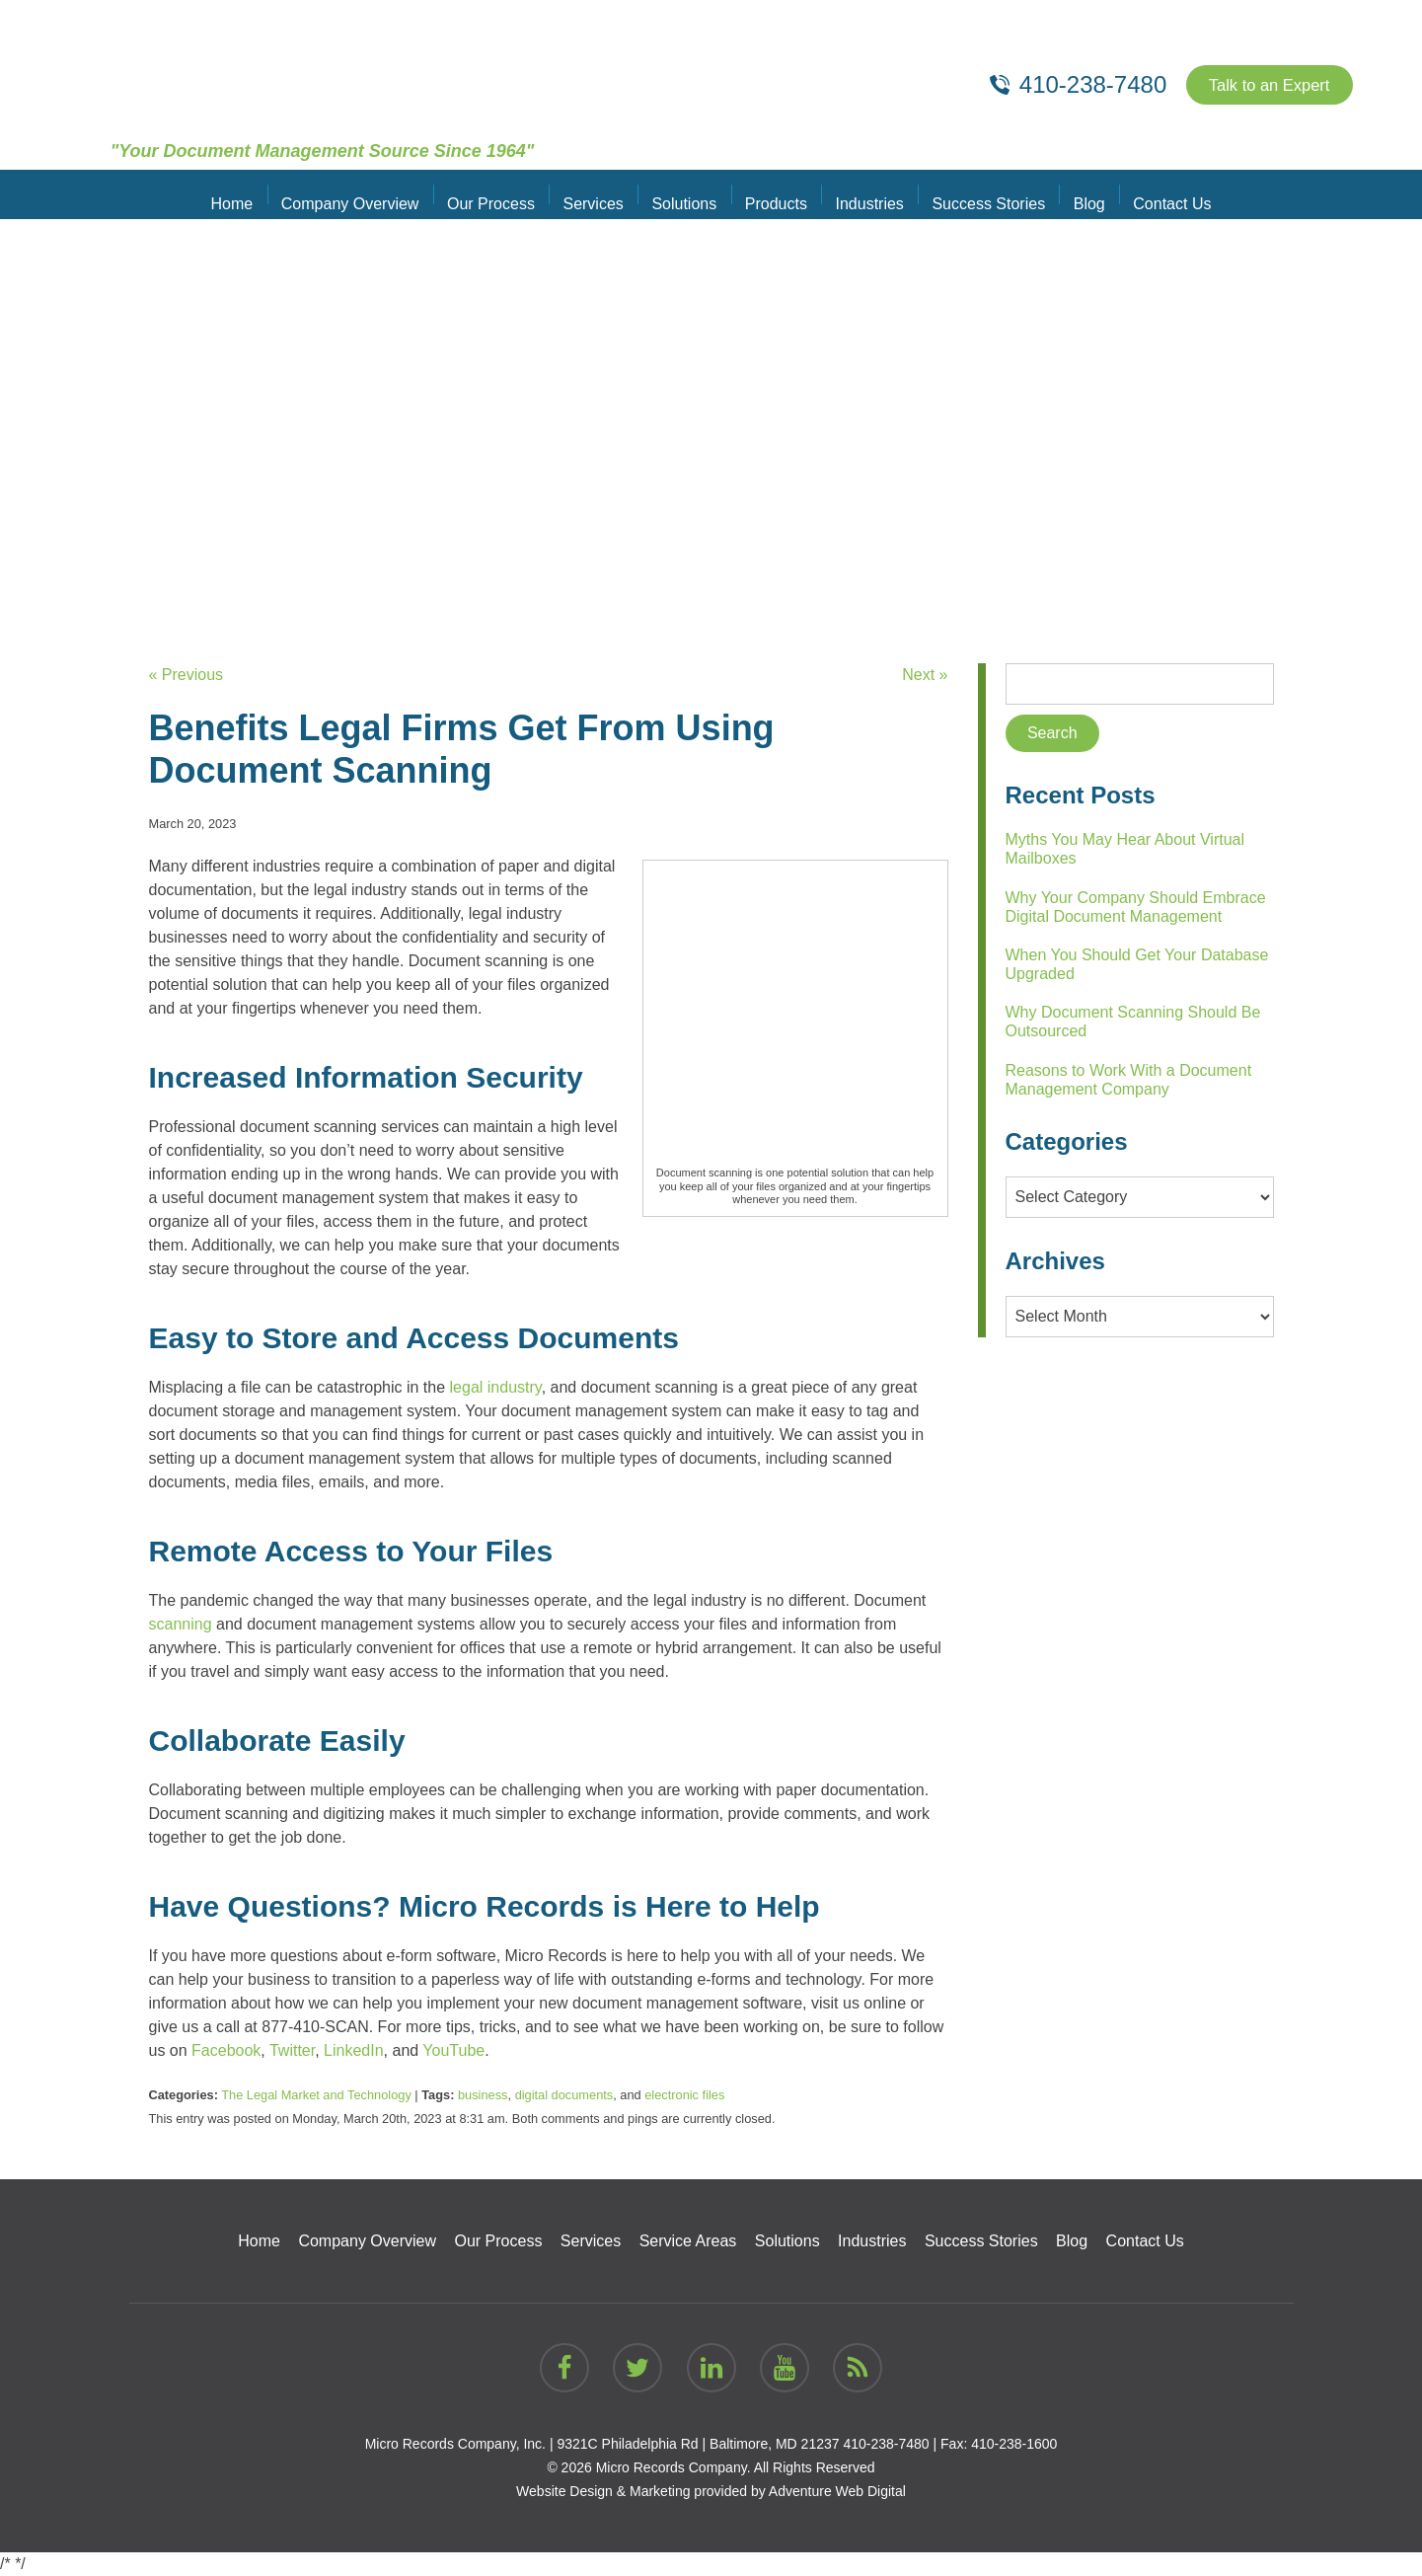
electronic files (684, 2094)
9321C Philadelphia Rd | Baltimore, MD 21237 (698, 2444)
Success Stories (977, 194)
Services (599, 194)
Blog (1073, 194)
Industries (863, 194)
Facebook (226, 2050)
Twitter (292, 2050)
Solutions (686, 194)
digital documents (564, 2094)
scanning (180, 1624)
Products (774, 194)
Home (252, 194)
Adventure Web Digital (837, 2491)
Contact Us (1152, 194)
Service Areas (688, 2241)
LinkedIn (354, 2050)
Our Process (502, 194)
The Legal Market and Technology (316, 2094)
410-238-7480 (886, 2444)
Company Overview (366, 194)
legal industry (496, 1387)
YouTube (453, 2050)
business (483, 2094)
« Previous (186, 674)
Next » (924, 674)
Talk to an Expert (1261, 85)
